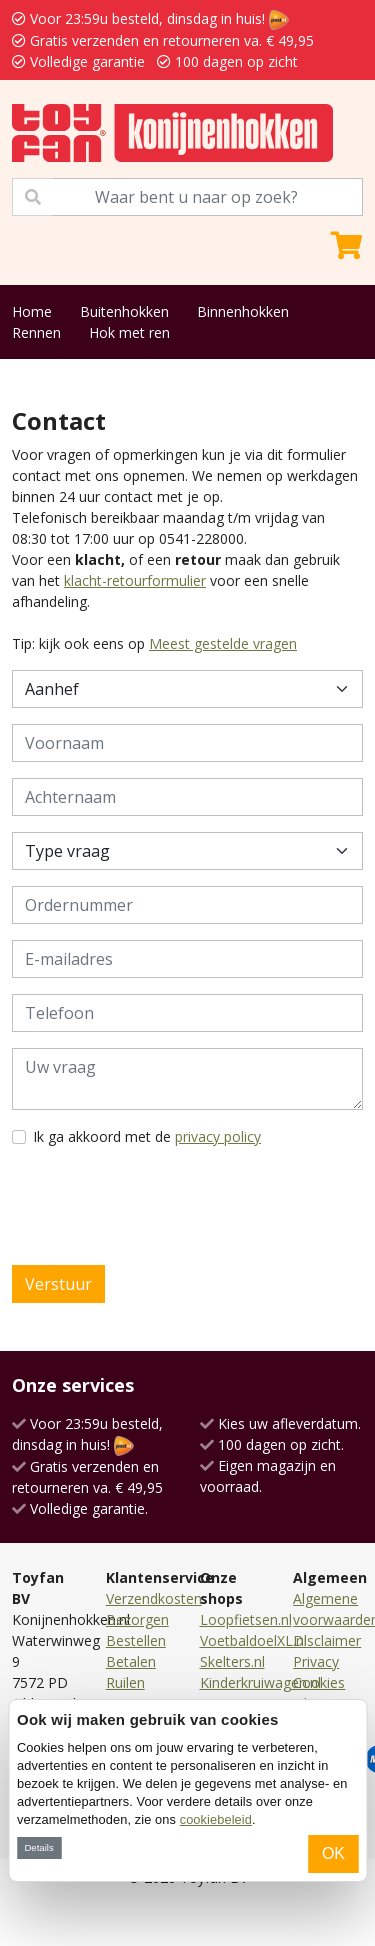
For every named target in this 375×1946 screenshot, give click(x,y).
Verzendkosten (154, 1598)
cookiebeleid (216, 1819)
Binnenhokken (243, 311)
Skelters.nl (232, 1661)
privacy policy (218, 1136)
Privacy (316, 1661)
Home (32, 311)
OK (333, 1853)
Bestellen (136, 1640)
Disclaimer (327, 1640)
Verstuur (58, 1284)
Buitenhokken (124, 311)
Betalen (131, 1661)
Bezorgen (137, 1619)
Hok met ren (129, 332)
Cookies (319, 1682)
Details (38, 1847)
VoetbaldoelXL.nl (253, 1640)
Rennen (36, 332)
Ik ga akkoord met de (147, 1136)
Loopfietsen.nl (246, 1619)
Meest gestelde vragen (223, 643)
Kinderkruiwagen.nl (260, 1682)
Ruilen (125, 1682)
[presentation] (164, 1205)
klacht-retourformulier (135, 580)
